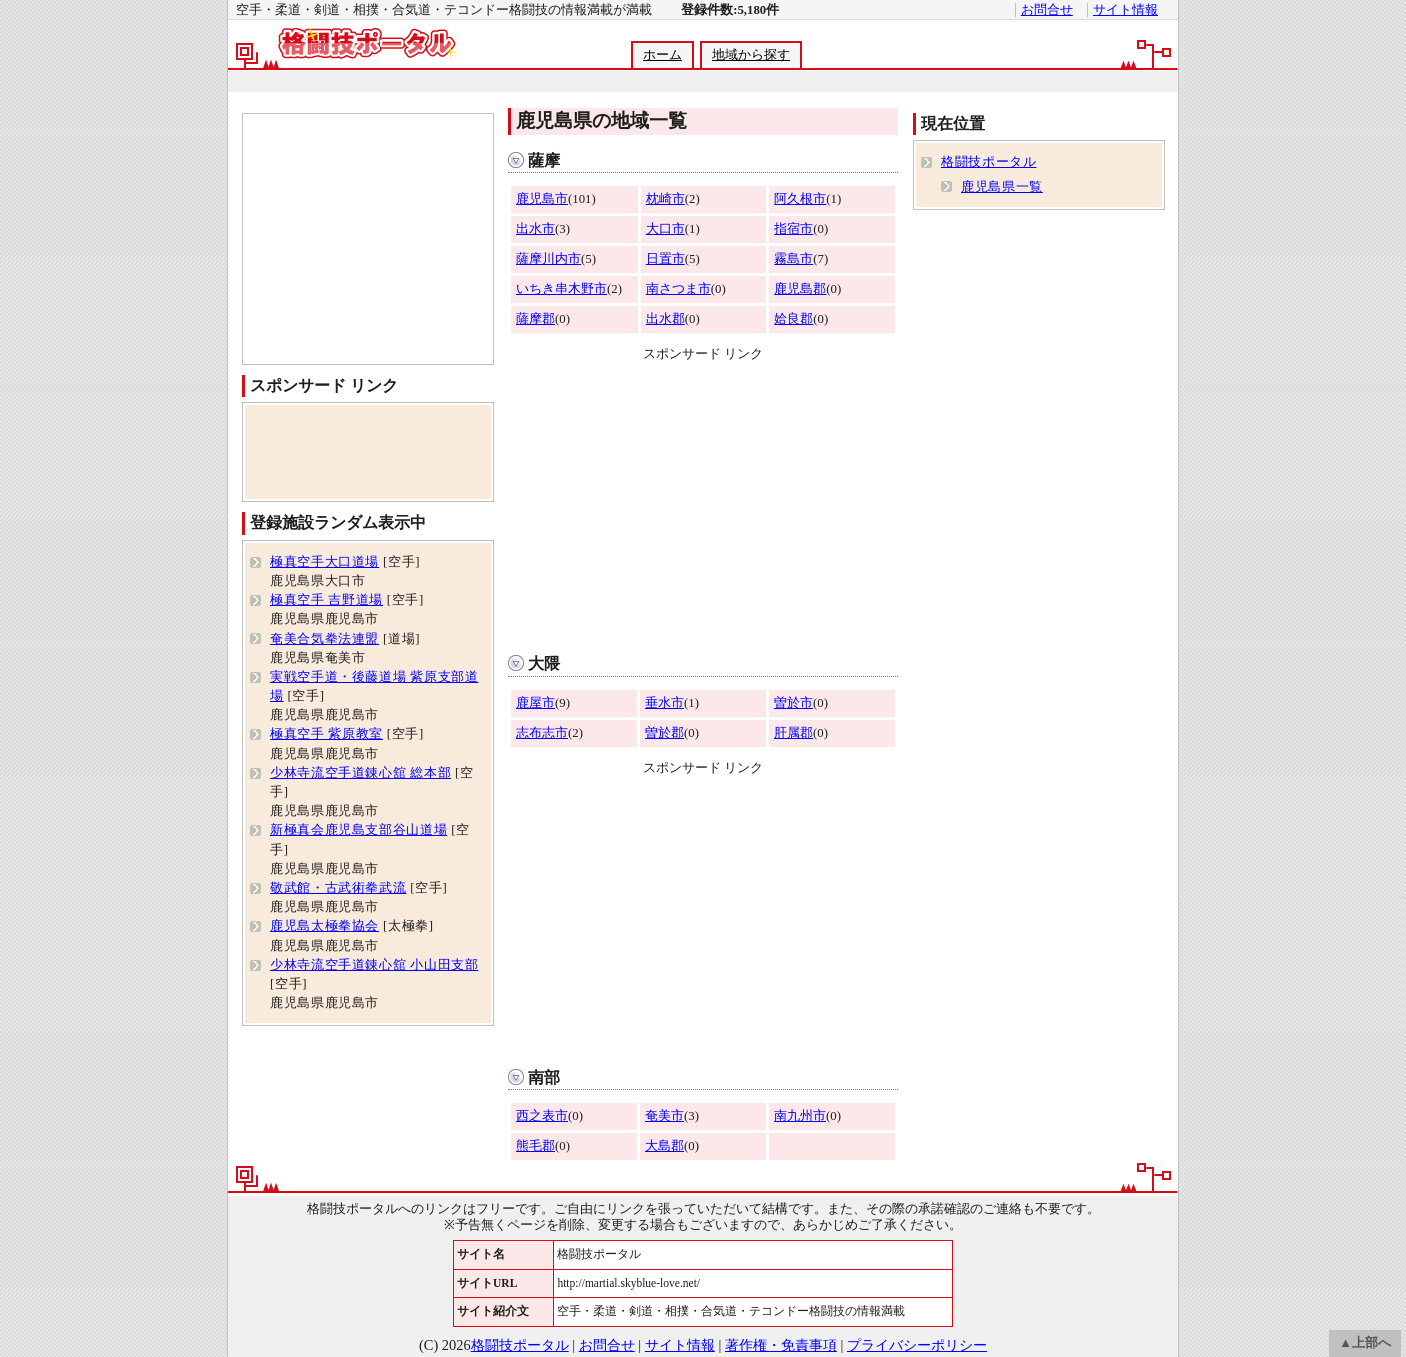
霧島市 (793, 259)
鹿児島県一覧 (1002, 187)
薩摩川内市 (548, 259)
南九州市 (800, 1116)
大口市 (665, 229)
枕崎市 (665, 199)
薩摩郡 (535, 319)
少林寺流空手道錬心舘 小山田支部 (374, 965)
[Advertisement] (702, 81)
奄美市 (664, 1116)
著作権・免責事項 (781, 1345)
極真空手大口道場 (324, 562)
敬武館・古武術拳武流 (338, 888)
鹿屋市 (535, 703)
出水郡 (665, 319)
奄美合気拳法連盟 (324, 639)
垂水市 (664, 703)
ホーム (662, 55)
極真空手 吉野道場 (326, 600)
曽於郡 (664, 733)
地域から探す (751, 55)
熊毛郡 (535, 1146)
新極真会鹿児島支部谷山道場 (358, 830)
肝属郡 (793, 733)
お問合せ (1047, 10)
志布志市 (542, 733)
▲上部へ (1365, 1343)
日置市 (665, 259)
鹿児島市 (542, 199)
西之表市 (542, 1116)
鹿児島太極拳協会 (324, 926)
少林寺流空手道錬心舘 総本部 (360, 773)
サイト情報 (1125, 10)
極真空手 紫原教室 (326, 734)
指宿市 (793, 229)
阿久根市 (800, 199)
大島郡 (664, 1146)
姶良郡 (793, 319)
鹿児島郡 (800, 289)
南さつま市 (678, 289)
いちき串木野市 (561, 289)
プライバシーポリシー (917, 1345)
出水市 (535, 229)
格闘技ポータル (988, 162)
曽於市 (793, 703)
